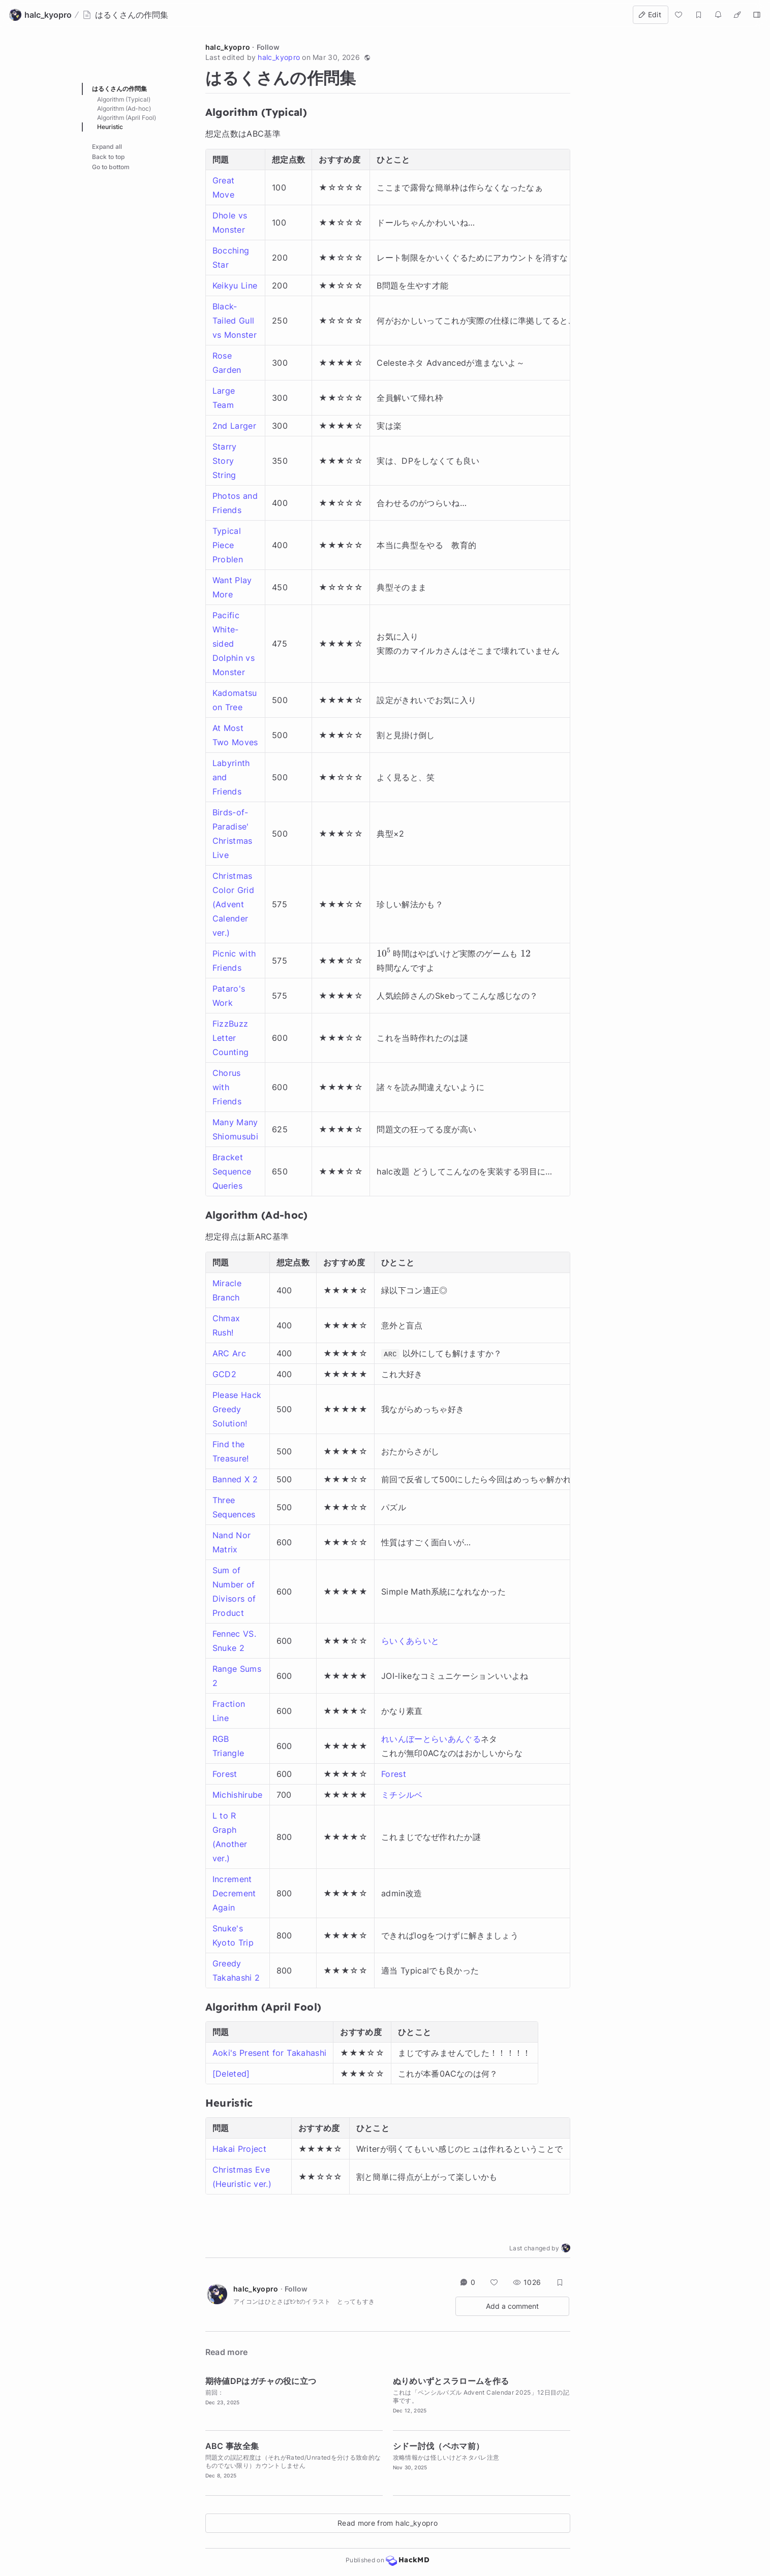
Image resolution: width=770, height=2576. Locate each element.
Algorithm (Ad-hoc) (124, 108)
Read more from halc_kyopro (387, 2523)
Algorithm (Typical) (123, 99)
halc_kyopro (228, 47)
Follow (268, 47)
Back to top (108, 157)
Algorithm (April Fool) (126, 117)
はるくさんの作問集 (119, 88)
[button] (367, 57)
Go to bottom (111, 167)
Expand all (107, 146)
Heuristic (109, 127)
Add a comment (512, 2306)
